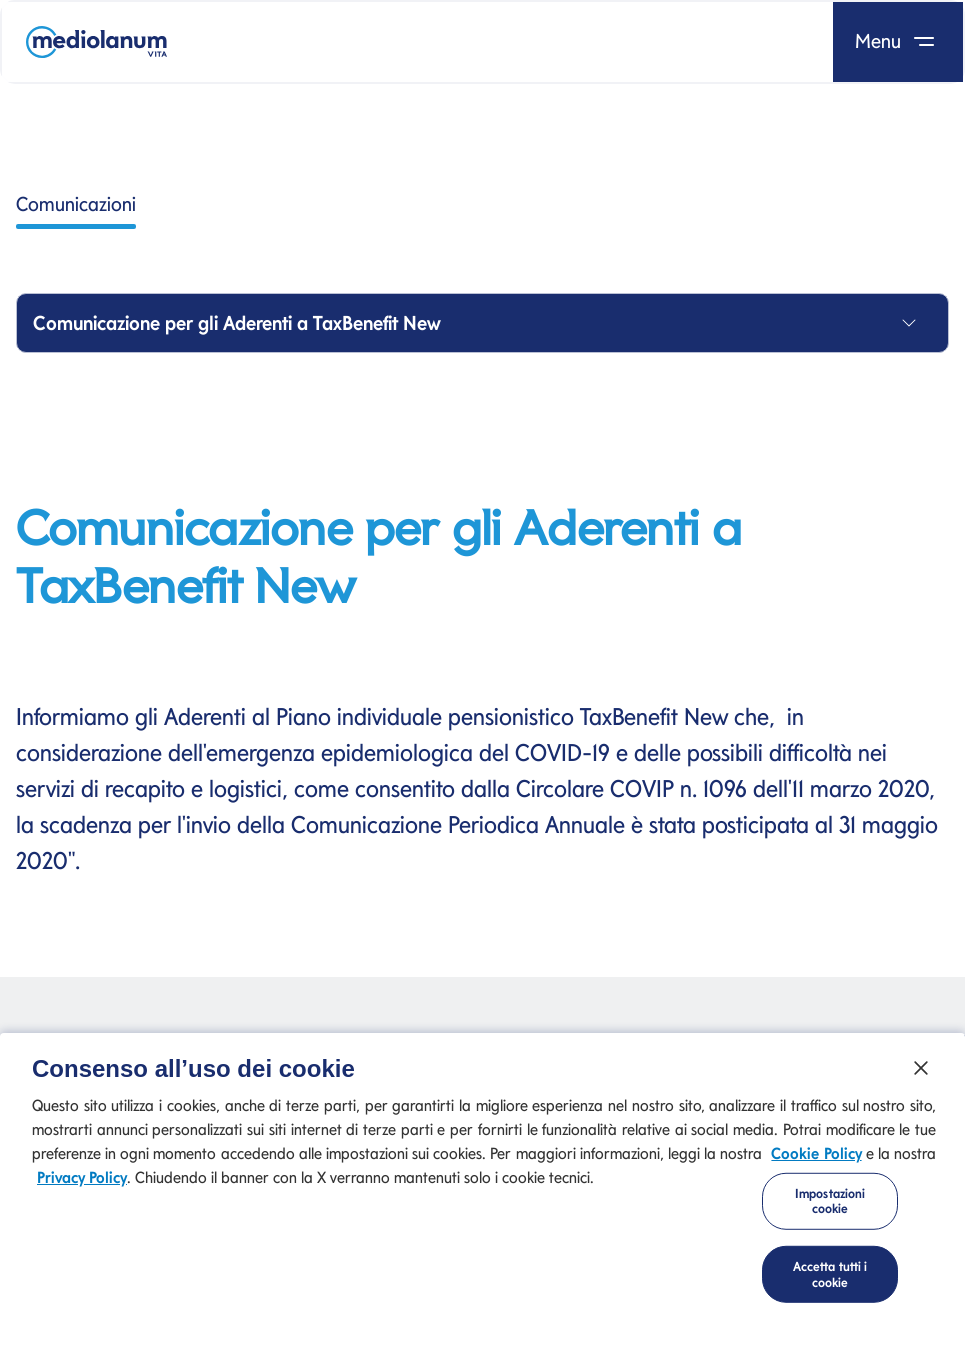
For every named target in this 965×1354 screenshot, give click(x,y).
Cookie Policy (816, 1157)
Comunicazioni (76, 210)
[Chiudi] (921, 1072)
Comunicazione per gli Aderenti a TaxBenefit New (237, 323)
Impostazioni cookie (830, 1205)
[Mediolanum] (96, 42)
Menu (898, 41)
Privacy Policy (82, 1181)
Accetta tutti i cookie (830, 1278)
